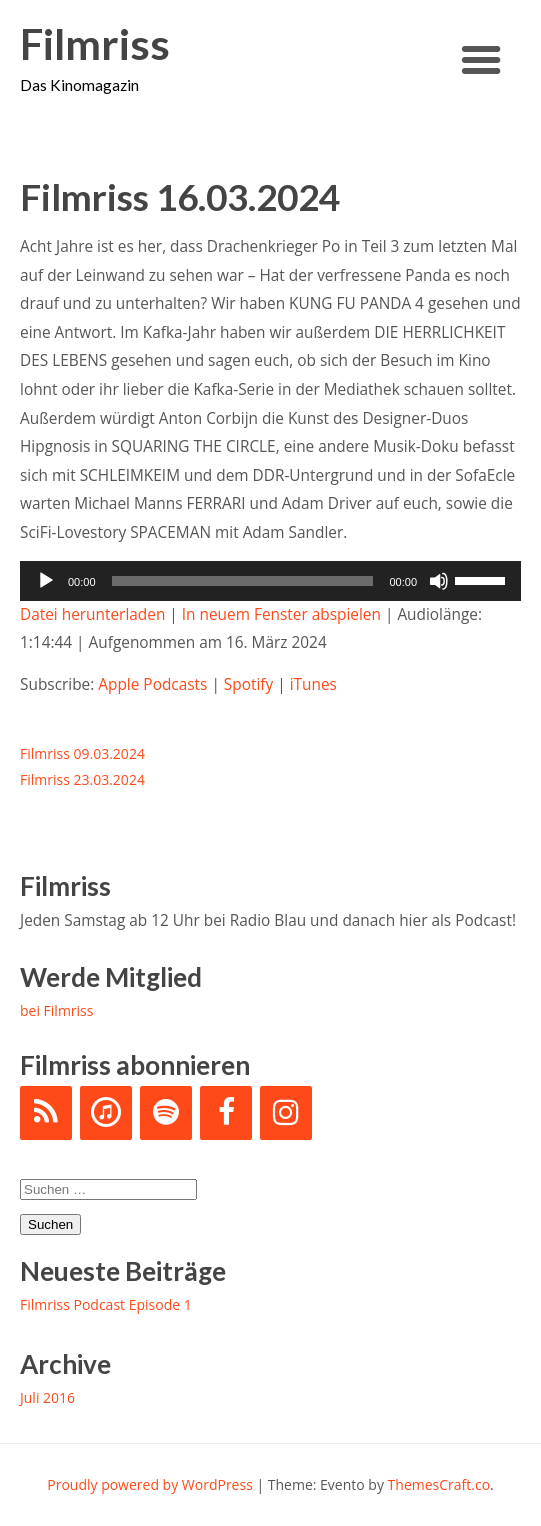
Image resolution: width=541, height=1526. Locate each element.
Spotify (248, 684)
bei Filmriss (56, 1010)
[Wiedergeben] (46, 581)
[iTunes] (106, 1113)
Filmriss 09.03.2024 (82, 753)
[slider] (243, 581)
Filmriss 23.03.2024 (82, 779)
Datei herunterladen (92, 614)
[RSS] (46, 1113)
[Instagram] (286, 1113)
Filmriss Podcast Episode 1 (106, 1304)
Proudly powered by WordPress (150, 1484)
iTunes (313, 684)
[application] (270, 581)
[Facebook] (226, 1113)
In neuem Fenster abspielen (281, 614)
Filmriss (95, 44)
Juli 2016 (47, 1397)
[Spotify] (166, 1113)
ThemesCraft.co (439, 1484)
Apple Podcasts (152, 684)
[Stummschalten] (439, 581)
